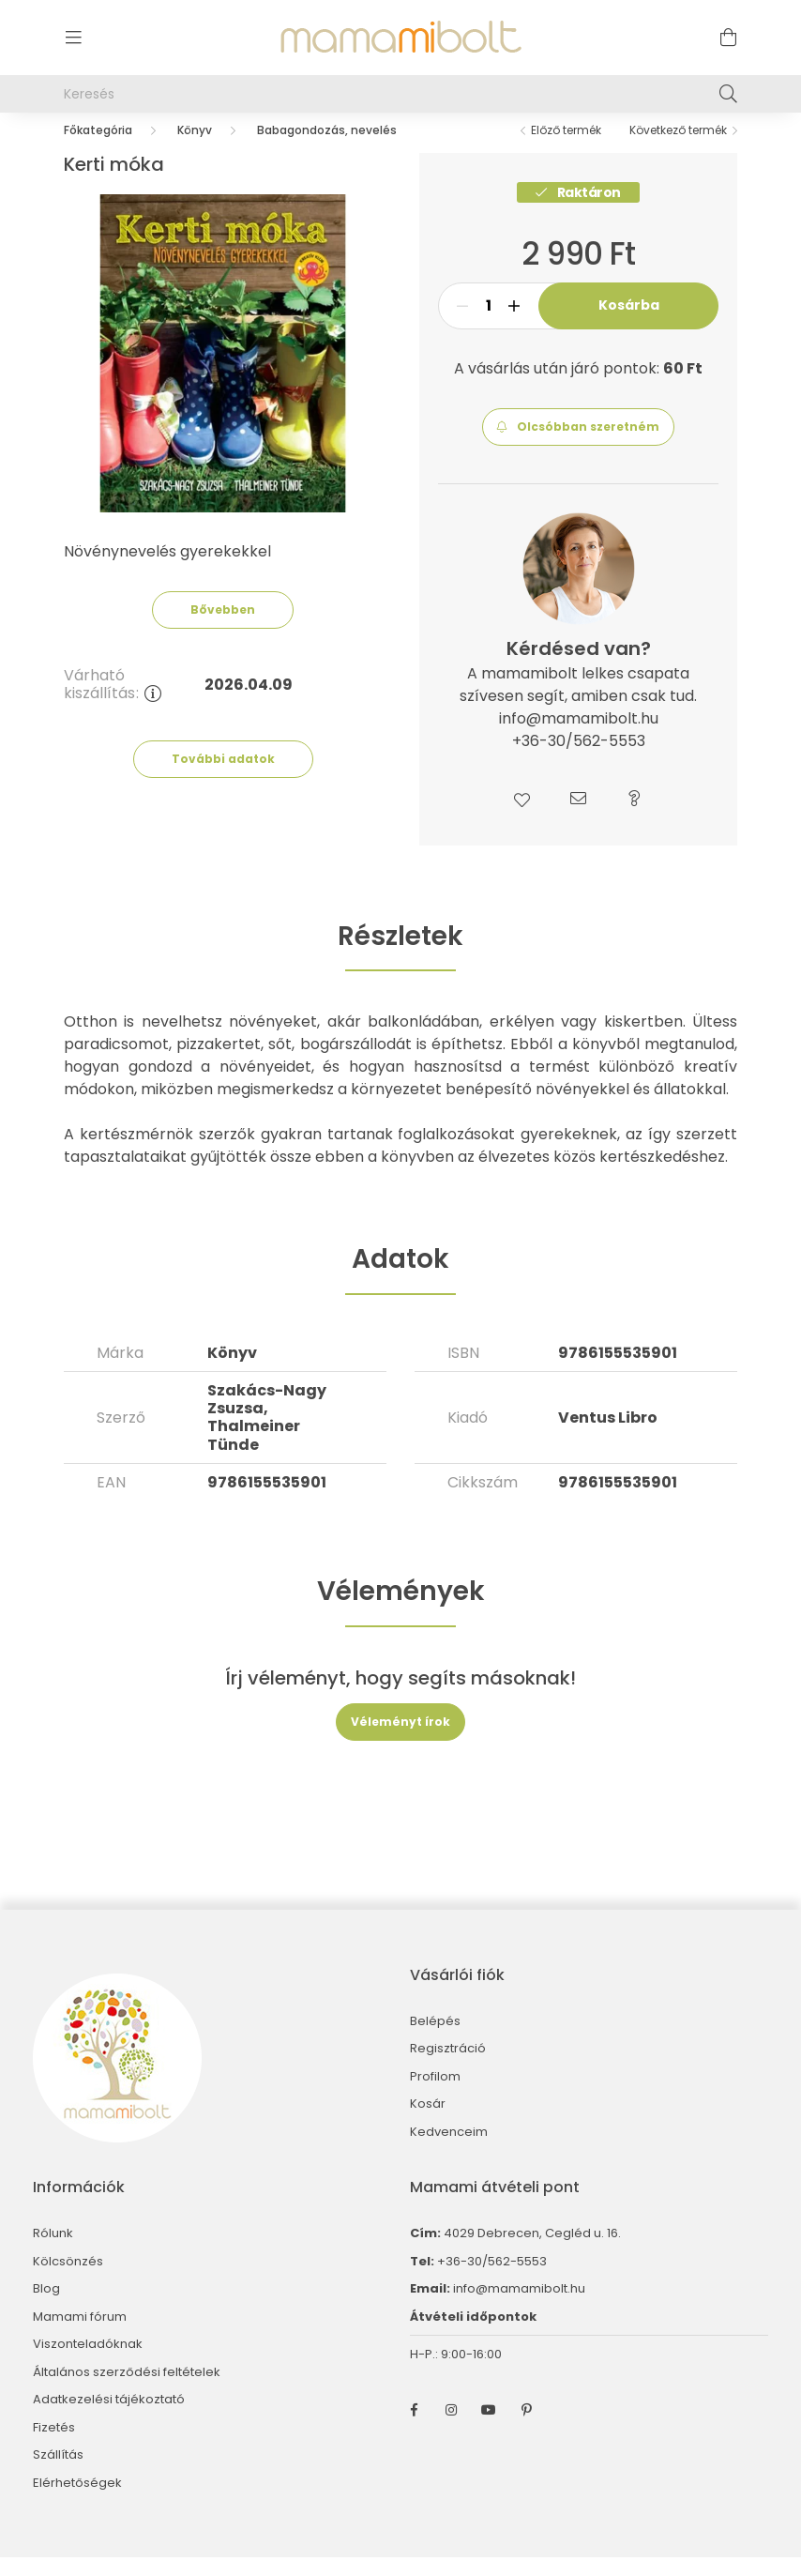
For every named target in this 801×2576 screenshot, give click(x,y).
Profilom (435, 2095)
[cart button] (728, 37)
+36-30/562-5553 (490, 2280)
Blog (46, 2307)
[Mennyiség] (488, 324)
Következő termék (678, 149)
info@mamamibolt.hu (519, 2307)
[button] (578, 446)
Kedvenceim (449, 2150)
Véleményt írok (400, 1740)
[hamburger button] (73, 37)
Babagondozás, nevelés (327, 149)
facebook (413, 2428)
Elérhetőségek (77, 2501)
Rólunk (53, 2252)
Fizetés (54, 2446)
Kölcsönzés (68, 2280)
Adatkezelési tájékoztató (109, 2418)
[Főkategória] (98, 149)
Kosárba (628, 323)
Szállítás (58, 2473)
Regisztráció (448, 2067)
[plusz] (514, 325)
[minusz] (462, 325)
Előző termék (566, 149)
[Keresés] (400, 94)
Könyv (194, 149)
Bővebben (222, 628)
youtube (488, 2428)
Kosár (428, 2122)
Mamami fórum (80, 2335)
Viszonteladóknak (88, 2362)
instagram (451, 2428)
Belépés (435, 2040)
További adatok (223, 777)
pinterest (526, 2428)
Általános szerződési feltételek (126, 2391)
